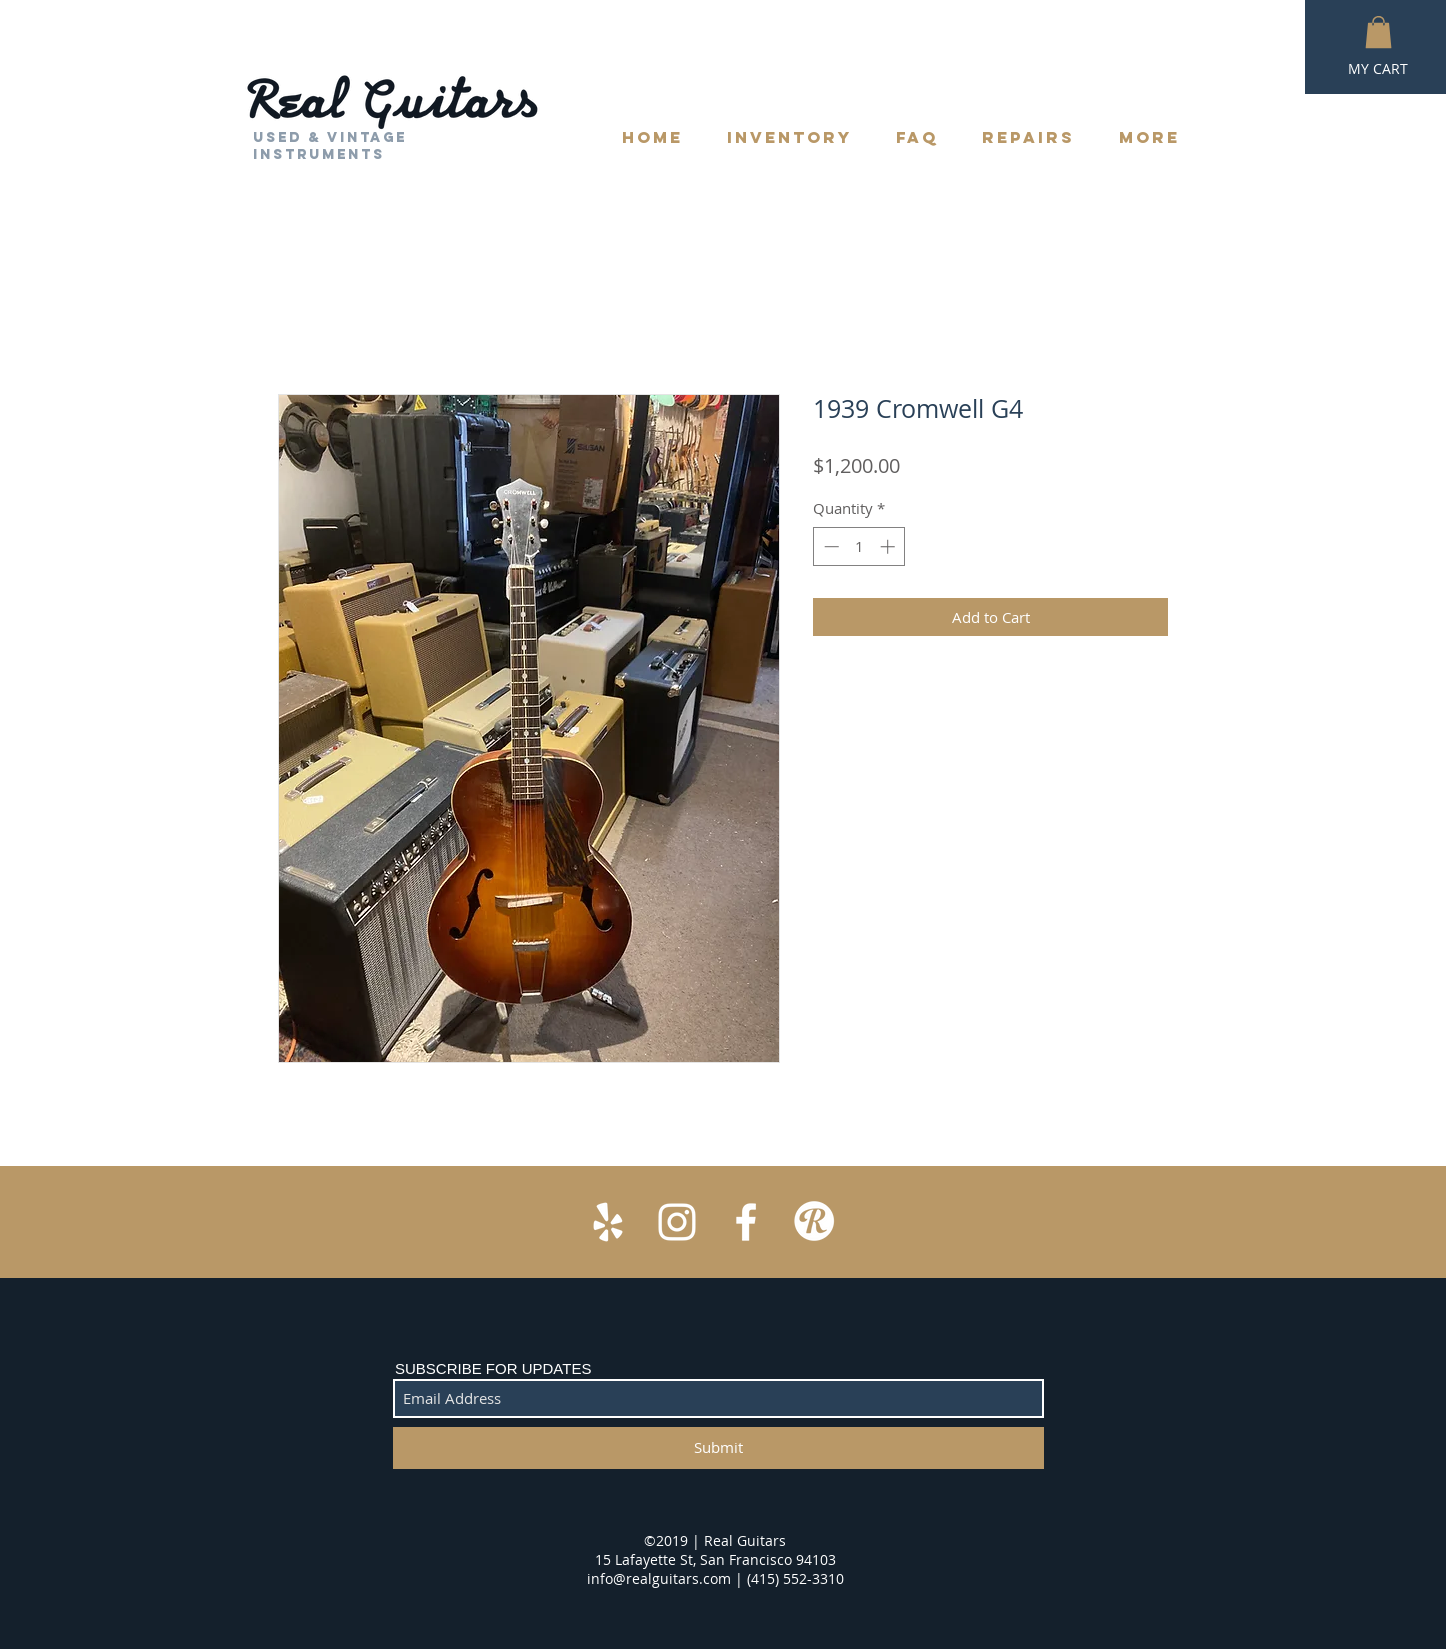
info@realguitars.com (659, 1578)
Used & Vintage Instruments (330, 146)
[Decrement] (829, 546)
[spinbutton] (859, 546)
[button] (1378, 32)
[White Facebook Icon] (746, 1222)
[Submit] (718, 1448)
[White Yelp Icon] (608, 1222)
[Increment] (889, 546)
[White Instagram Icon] (677, 1222)
